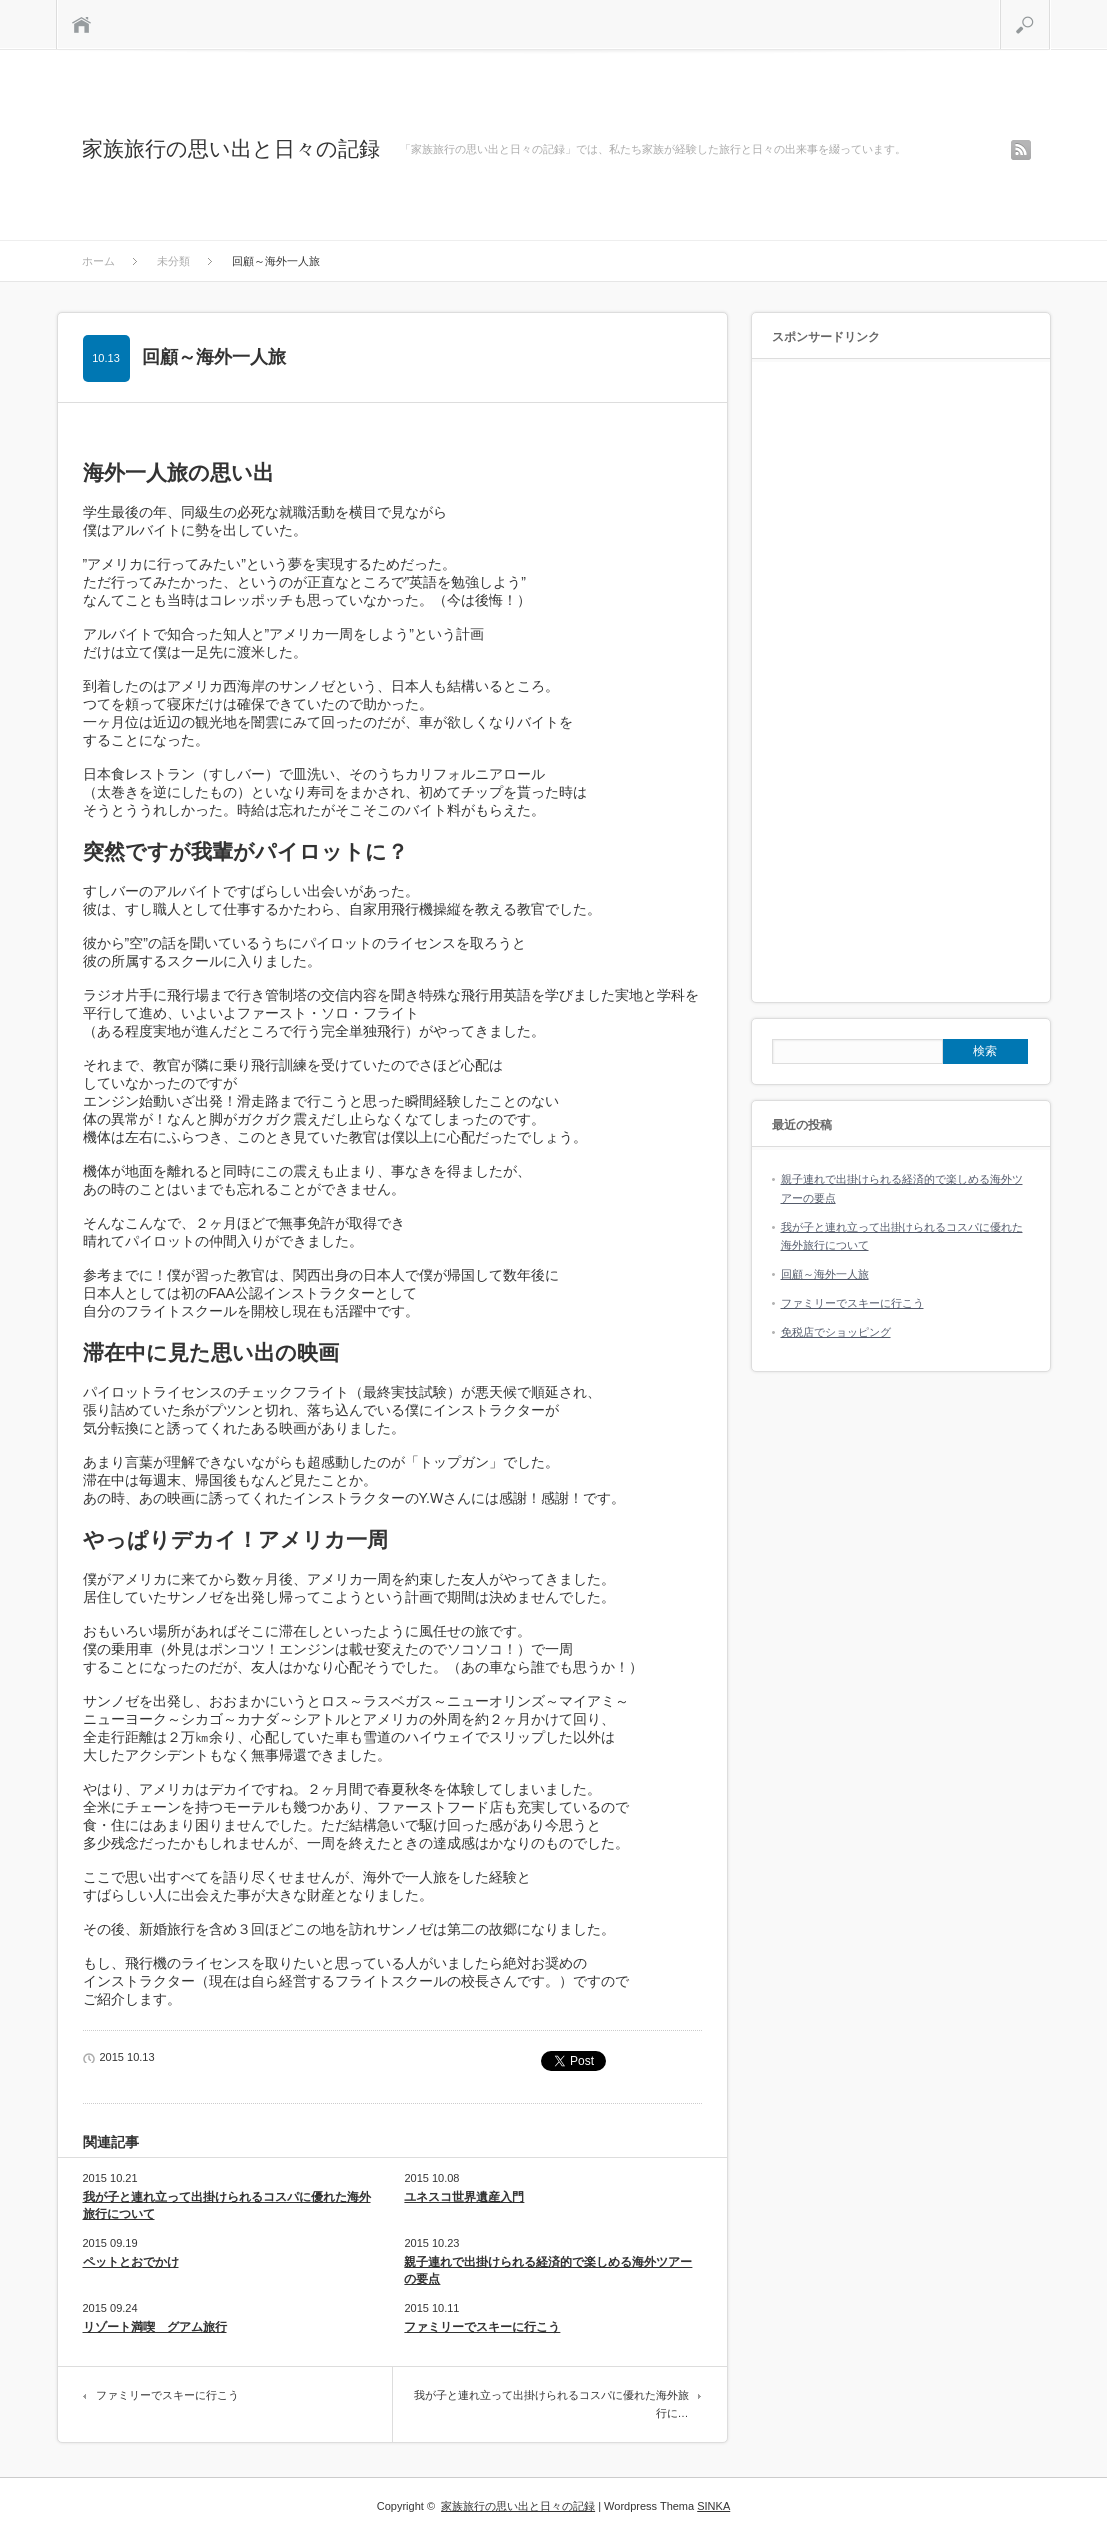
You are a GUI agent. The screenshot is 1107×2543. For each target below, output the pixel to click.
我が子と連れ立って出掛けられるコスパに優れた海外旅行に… (551, 2404)
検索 (1049, 8)
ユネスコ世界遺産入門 (464, 2197)
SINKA (713, 2506)
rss (1021, 150)
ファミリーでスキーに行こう (482, 2327)
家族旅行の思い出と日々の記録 (231, 148)
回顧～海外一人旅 (825, 1274)
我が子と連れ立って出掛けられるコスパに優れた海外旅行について (227, 2205)
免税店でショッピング (836, 1332)
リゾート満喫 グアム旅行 (155, 2327)
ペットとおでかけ (131, 2262)
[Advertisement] (901, 682)
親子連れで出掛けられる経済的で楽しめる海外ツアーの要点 (548, 2270)
